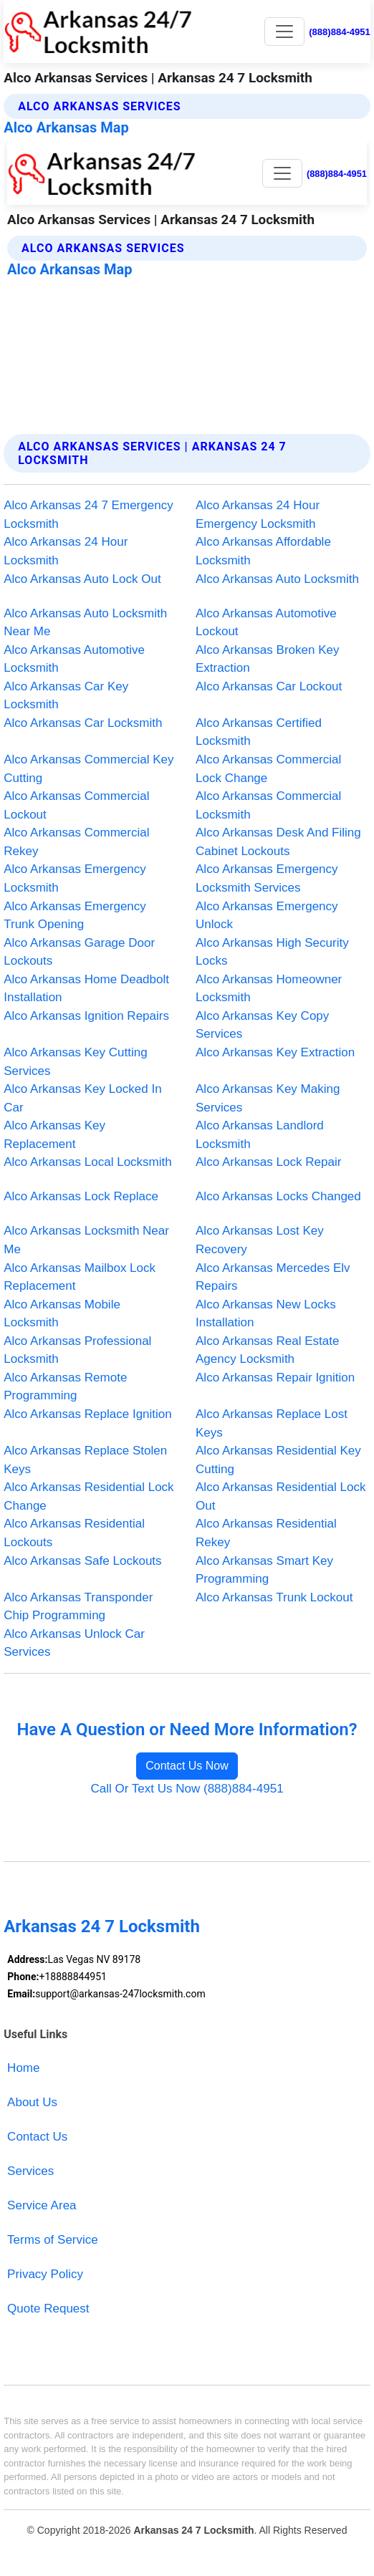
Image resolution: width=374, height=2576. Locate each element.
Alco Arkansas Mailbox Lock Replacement (79, 1277)
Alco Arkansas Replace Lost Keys (271, 1423)
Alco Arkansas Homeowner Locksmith (269, 989)
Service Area (41, 2205)
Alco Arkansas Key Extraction (275, 1052)
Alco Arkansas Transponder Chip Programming (78, 1607)
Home (23, 2068)
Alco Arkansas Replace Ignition (88, 1414)
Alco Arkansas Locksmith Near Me (86, 1240)
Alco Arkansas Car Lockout (269, 686)
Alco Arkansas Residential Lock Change (88, 1496)
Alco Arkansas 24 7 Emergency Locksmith (88, 514)
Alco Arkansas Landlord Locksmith (260, 1135)
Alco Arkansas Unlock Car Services (74, 1643)
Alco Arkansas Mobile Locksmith (62, 1314)
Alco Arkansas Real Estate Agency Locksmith (268, 1350)
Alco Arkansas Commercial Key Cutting (88, 769)
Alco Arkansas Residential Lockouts (74, 1533)
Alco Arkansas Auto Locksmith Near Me (85, 623)
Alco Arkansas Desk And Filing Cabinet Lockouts (278, 842)
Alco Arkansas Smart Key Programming (264, 1570)
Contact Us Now (187, 1766)
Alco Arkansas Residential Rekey (266, 1533)
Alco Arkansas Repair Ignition (275, 1377)
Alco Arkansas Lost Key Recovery (260, 1240)
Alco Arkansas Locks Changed (278, 1196)
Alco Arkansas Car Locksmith (83, 723)
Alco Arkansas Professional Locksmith (77, 1350)
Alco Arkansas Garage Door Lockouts (79, 952)
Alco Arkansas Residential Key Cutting (278, 1460)
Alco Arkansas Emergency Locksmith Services (267, 878)
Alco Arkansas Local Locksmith (88, 1162)
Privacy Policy (45, 2274)
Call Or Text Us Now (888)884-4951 (186, 1788)
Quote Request (48, 2308)
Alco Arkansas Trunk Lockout (274, 1597)
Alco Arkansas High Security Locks (272, 952)
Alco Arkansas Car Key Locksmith (66, 696)
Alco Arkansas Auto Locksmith (277, 579)
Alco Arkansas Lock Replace (81, 1196)
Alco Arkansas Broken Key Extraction (268, 659)
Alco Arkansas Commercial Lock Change (268, 769)
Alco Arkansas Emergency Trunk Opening (75, 915)
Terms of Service (52, 2240)
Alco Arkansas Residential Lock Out (280, 1496)
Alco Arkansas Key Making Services (268, 1098)
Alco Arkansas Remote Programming (65, 1387)
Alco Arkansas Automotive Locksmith (74, 659)
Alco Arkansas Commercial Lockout (76, 805)
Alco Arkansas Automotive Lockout (266, 623)
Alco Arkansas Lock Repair (268, 1162)
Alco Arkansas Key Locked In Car (82, 1098)
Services (30, 2171)
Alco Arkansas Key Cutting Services (76, 1062)
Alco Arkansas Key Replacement (54, 1135)
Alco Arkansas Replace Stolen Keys (85, 1460)
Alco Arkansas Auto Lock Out (82, 579)
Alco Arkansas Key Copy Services (262, 1025)
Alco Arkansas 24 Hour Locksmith (66, 551)
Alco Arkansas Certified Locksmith (259, 732)
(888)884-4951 (339, 31)
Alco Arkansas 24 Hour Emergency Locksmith (258, 514)
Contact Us (37, 2136)
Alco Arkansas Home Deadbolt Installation (86, 989)
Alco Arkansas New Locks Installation (266, 1314)
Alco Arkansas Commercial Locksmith (268, 805)
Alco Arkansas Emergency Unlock (267, 915)
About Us (32, 2102)
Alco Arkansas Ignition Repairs (86, 1016)
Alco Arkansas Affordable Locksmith (263, 551)
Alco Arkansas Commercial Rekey (76, 842)
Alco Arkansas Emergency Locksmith (75, 878)
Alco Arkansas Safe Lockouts (82, 1561)
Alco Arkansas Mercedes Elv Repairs (273, 1277)
